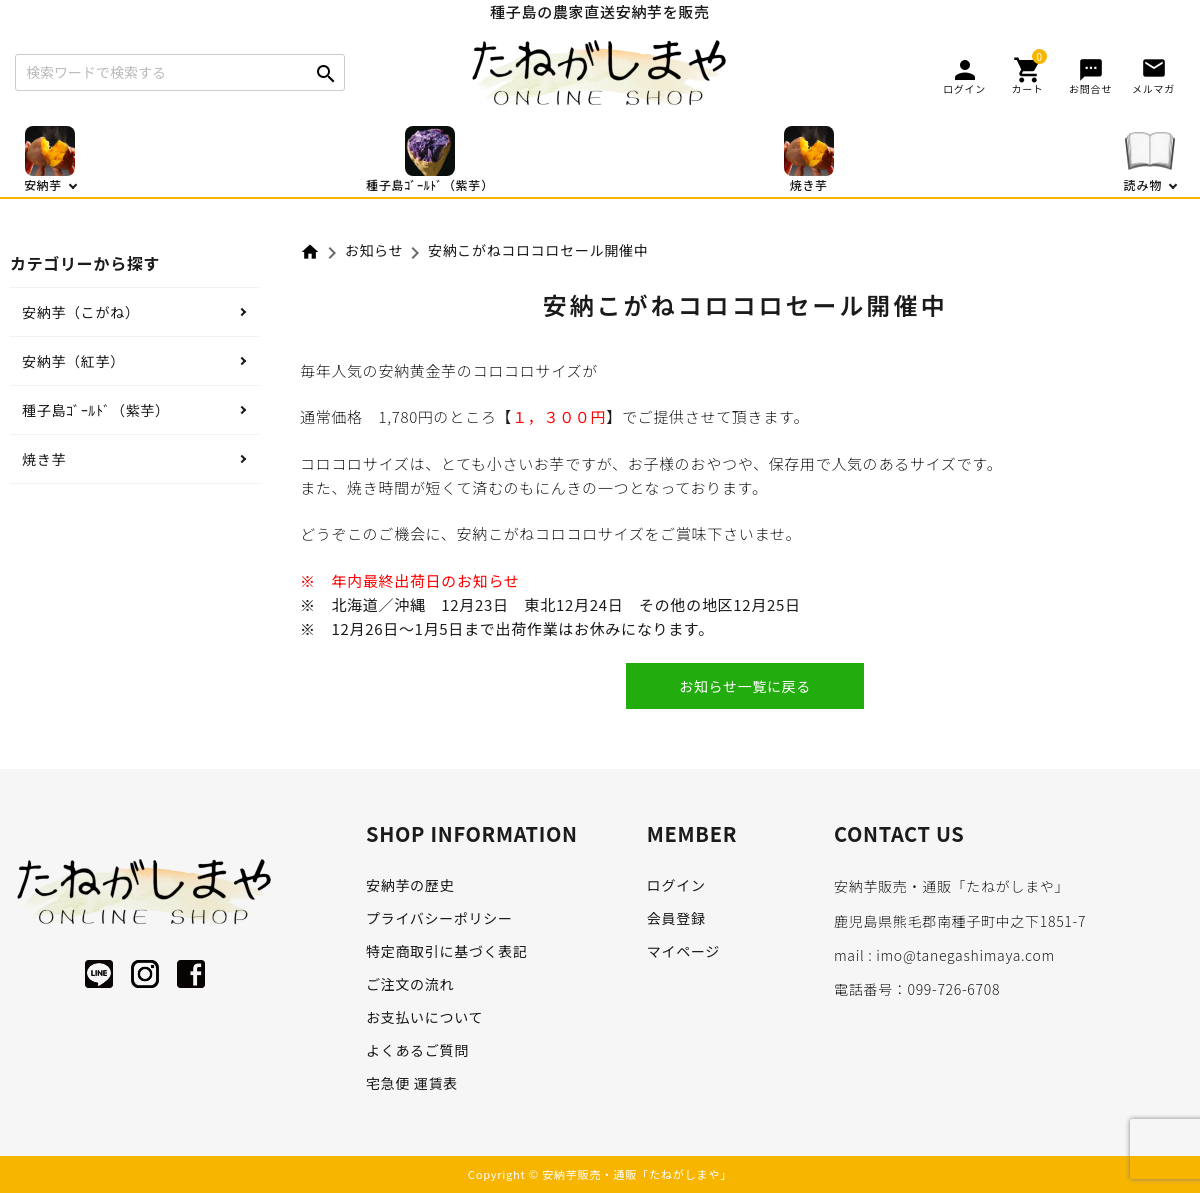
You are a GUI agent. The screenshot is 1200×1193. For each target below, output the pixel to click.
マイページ (683, 951)
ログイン (676, 885)
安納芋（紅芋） (73, 361)
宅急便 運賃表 (412, 1083)
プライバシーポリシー (439, 918)
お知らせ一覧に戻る (745, 686)
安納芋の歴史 (410, 885)
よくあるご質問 (417, 1050)
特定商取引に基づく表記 (447, 951)
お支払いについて (424, 1017)
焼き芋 (44, 459)
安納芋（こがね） (81, 312)
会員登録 (676, 918)
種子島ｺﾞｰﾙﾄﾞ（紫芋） (96, 410)
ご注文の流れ (410, 984)
